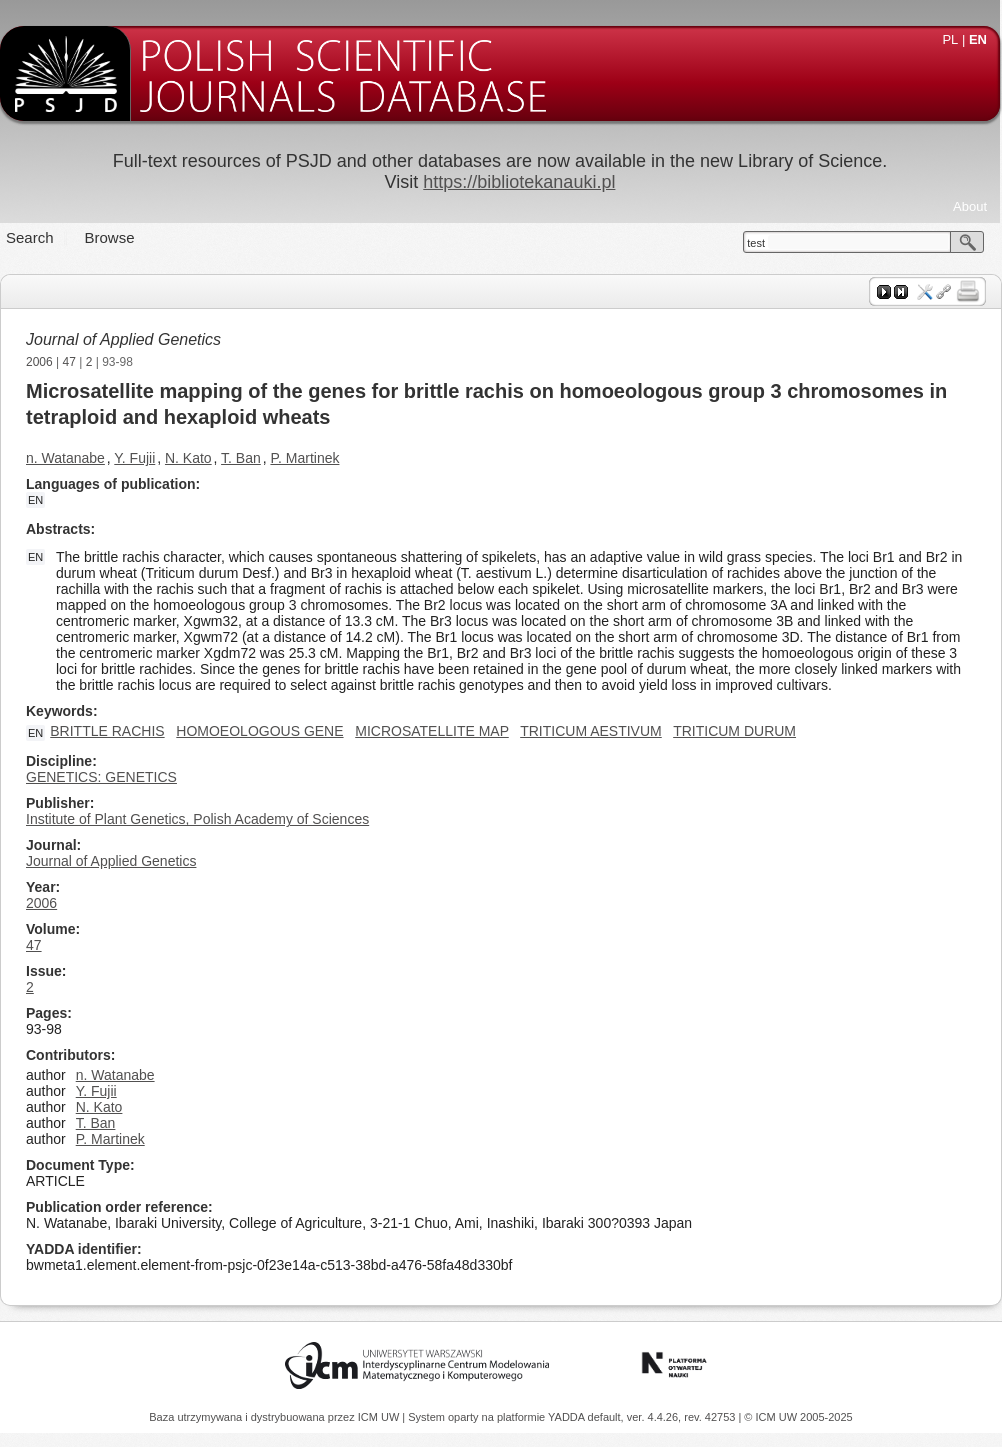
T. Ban (241, 458)
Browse (110, 237)
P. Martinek (304, 458)
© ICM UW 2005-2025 (798, 1417)
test (756, 243)
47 (69, 362)
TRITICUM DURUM (734, 731)
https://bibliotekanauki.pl (519, 182)
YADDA (568, 1417)
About (970, 206)
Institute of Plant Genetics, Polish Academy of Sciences (197, 819)
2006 (39, 362)
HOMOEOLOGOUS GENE (259, 731)
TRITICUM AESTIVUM (591, 731)
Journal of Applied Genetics (123, 339)
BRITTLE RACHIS (107, 731)
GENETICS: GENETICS (101, 777)
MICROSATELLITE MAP (432, 731)
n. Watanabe (65, 458)
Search (30, 237)
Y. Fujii (134, 458)
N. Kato (188, 458)
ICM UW (380, 1417)
